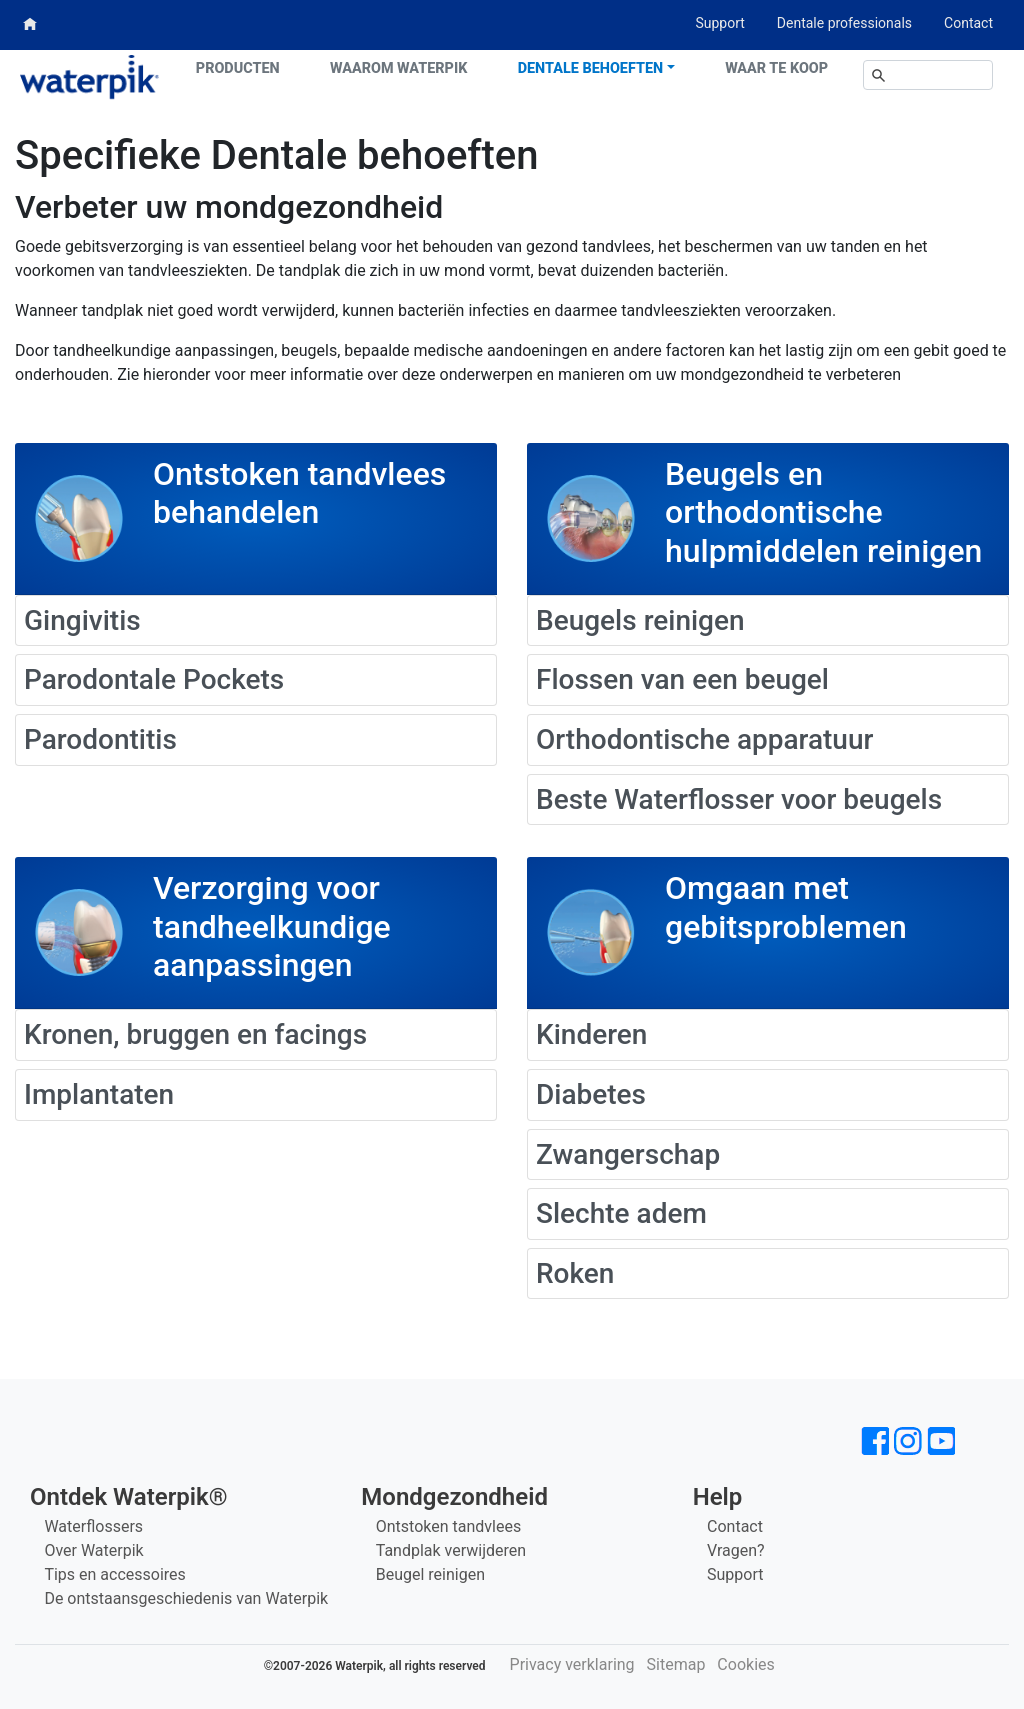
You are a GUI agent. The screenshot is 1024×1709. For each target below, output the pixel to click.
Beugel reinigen (430, 1574)
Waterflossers (93, 1526)
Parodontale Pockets (154, 679)
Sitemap (676, 1664)
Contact (968, 23)
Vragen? (736, 1550)
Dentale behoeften (590, 68)
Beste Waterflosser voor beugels (739, 799)
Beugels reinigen (640, 620)
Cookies (745, 1664)
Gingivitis (82, 620)
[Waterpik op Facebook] (875, 1441)
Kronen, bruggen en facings (195, 1034)
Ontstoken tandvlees (448, 1526)
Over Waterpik (93, 1550)
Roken (575, 1273)
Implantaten (99, 1094)
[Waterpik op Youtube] (941, 1441)
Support (719, 23)
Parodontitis (100, 739)
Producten (238, 68)
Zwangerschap (628, 1154)
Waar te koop (776, 68)
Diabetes (591, 1094)
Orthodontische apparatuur (704, 739)
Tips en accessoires (114, 1574)
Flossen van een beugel (682, 679)
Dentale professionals (844, 23)
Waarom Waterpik (398, 68)
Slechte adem (621, 1213)
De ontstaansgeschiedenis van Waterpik (186, 1598)
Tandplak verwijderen (451, 1550)
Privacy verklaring (572, 1664)
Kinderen (591, 1034)
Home (31, 23)
